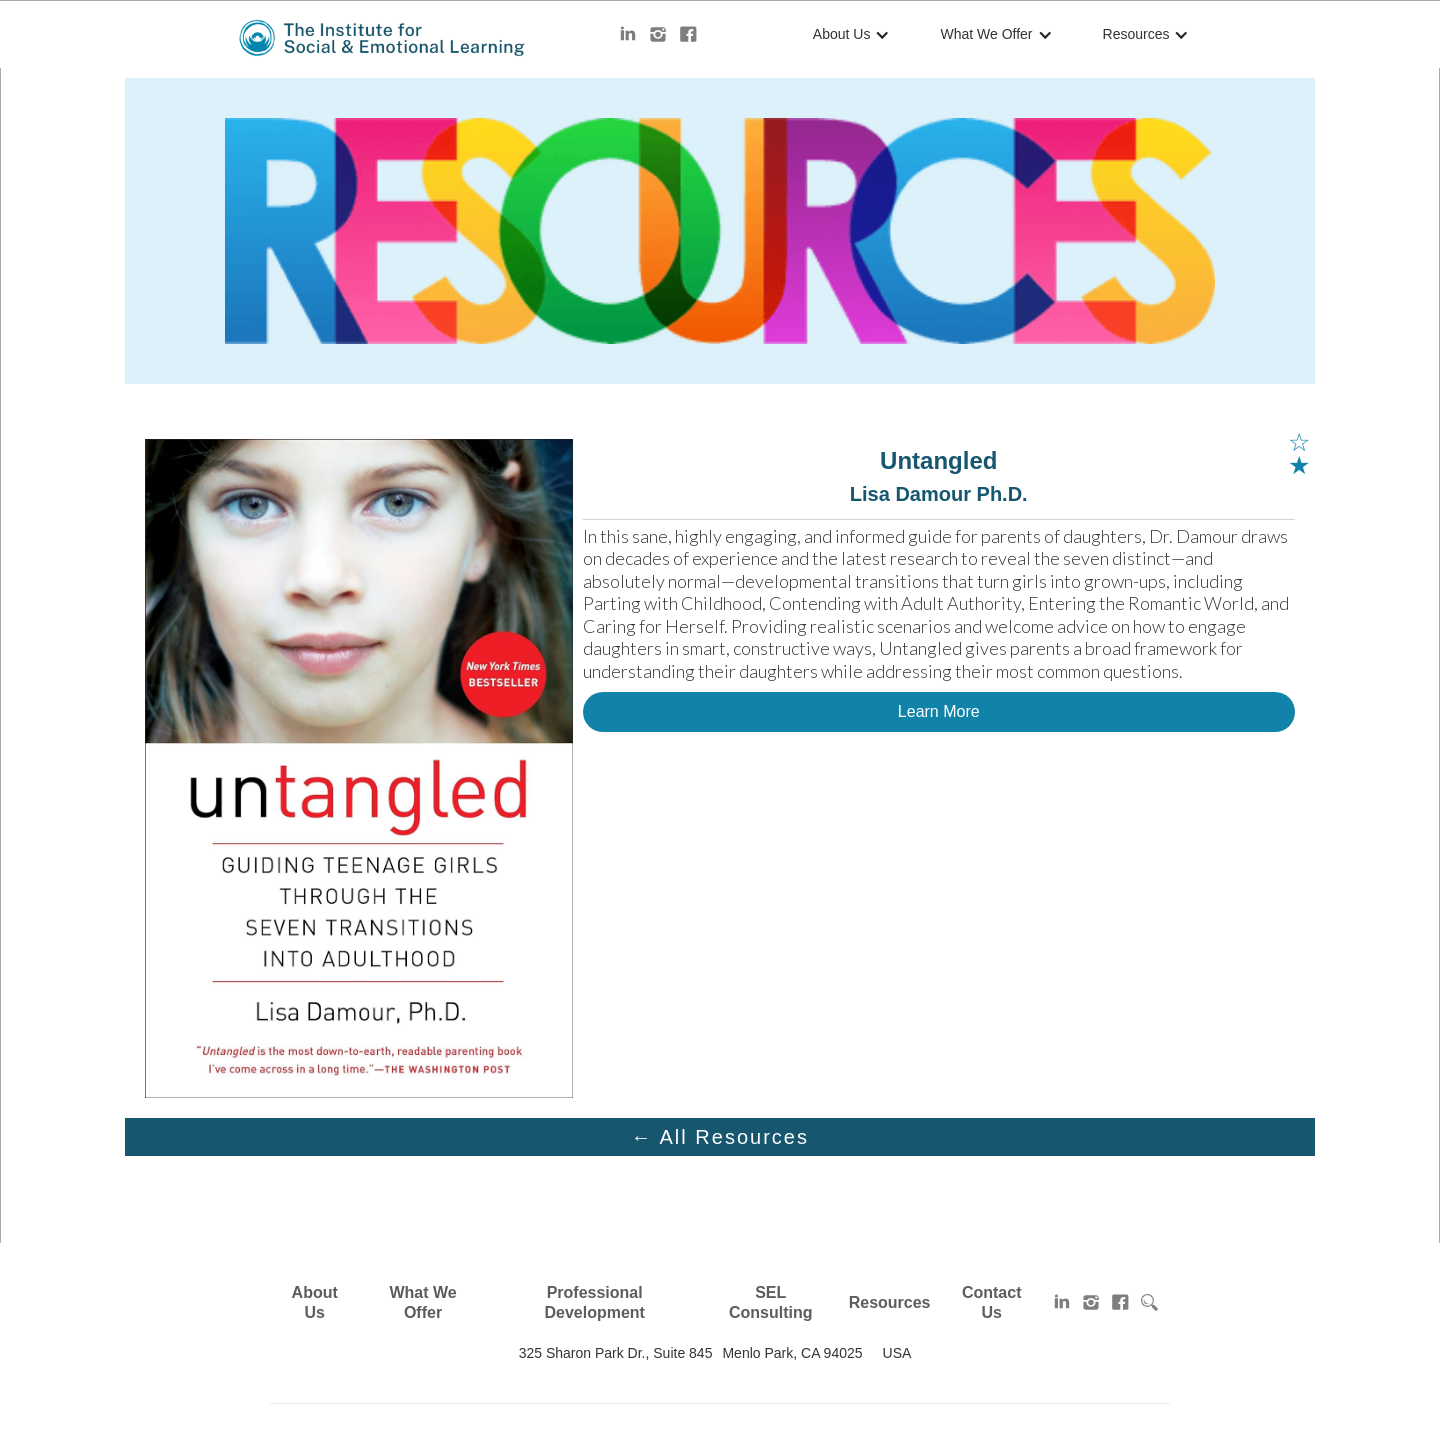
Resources (1136, 34)
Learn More (939, 711)
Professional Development (594, 1302)
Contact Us (992, 1302)
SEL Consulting (771, 1302)
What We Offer (986, 34)
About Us (842, 34)
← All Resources (720, 1137)
